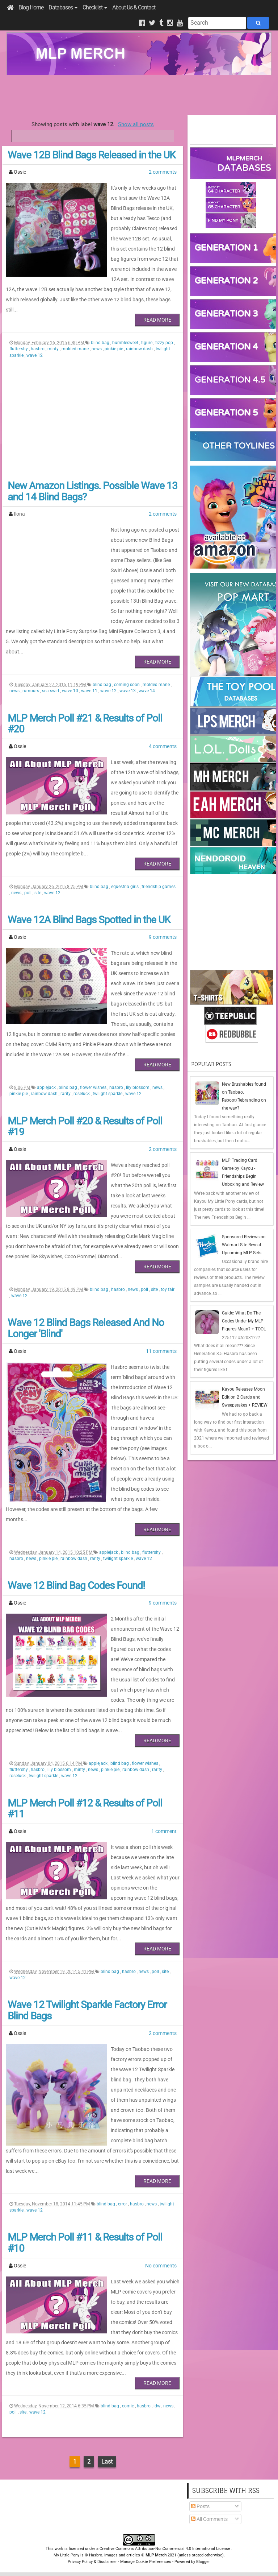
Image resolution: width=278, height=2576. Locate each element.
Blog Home (30, 7)
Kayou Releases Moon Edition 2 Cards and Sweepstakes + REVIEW (245, 1397)
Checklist (95, 7)
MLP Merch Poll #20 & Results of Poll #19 (85, 1126)
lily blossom (138, 1087)
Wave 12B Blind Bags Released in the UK (92, 155)
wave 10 (70, 690)
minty (53, 348)
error (123, 2203)
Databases (63, 7)
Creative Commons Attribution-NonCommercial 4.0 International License (165, 2548)
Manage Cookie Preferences (145, 2561)
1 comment (164, 1831)
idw (157, 2405)
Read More (157, 320)
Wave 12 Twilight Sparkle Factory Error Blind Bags (87, 2010)
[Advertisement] (139, 95)
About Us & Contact (133, 7)
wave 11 (89, 690)
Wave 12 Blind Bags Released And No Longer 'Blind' (86, 1328)
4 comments (163, 746)
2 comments (163, 172)
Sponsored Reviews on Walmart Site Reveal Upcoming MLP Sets (244, 1244)
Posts (200, 2506)
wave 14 (147, 690)
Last (107, 2461)
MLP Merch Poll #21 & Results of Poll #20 (85, 723)
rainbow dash (140, 348)
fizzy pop (164, 342)
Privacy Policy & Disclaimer (92, 2561)
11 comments (161, 1351)
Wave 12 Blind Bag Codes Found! (76, 1586)
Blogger (203, 2561)
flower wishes (94, 1087)
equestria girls (125, 886)
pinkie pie (114, 348)
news (97, 348)
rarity (66, 1093)
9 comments (163, 937)
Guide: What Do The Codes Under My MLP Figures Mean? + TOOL (244, 1321)
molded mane (76, 348)
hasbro (38, 348)
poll (28, 892)
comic (128, 2405)
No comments (161, 2266)
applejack (47, 1087)
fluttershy (19, 348)
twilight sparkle (108, 1093)
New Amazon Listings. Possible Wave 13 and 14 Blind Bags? (92, 491)
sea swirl (51, 690)
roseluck (82, 1093)
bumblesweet (125, 342)
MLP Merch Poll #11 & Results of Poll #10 (85, 2242)
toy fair (167, 1289)
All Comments (209, 2519)
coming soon (127, 684)
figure (147, 342)
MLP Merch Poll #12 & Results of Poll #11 (85, 1808)
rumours (31, 690)
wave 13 (128, 690)
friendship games (159, 886)
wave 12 (34, 355)
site (38, 892)
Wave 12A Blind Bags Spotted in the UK (89, 920)
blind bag (100, 342)
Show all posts (136, 124)
